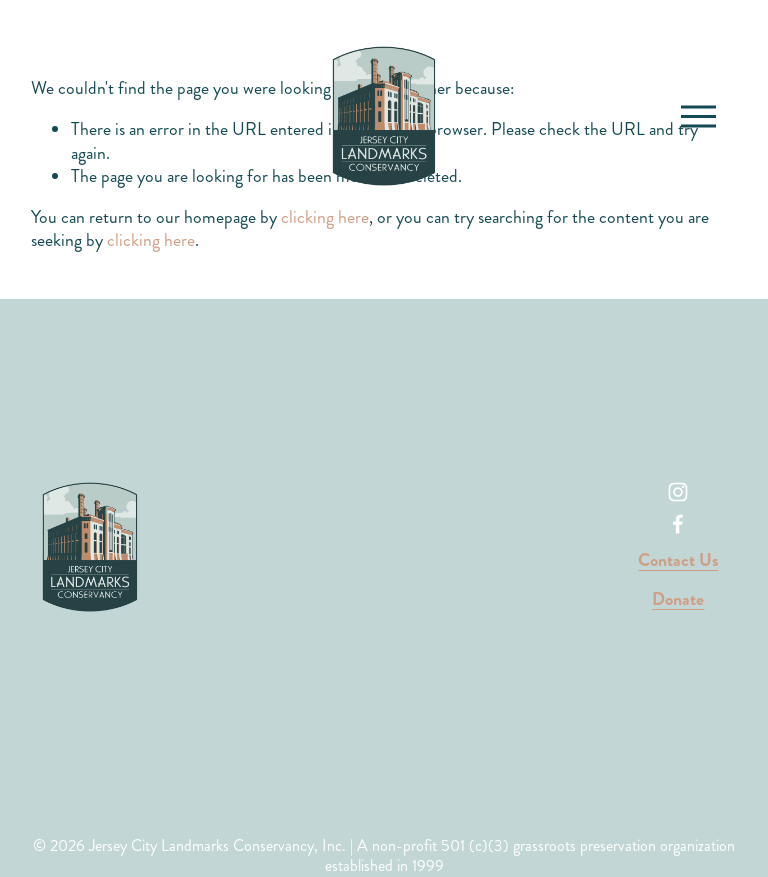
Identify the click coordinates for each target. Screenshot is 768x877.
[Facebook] (678, 524)
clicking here (151, 240)
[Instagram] (678, 492)
